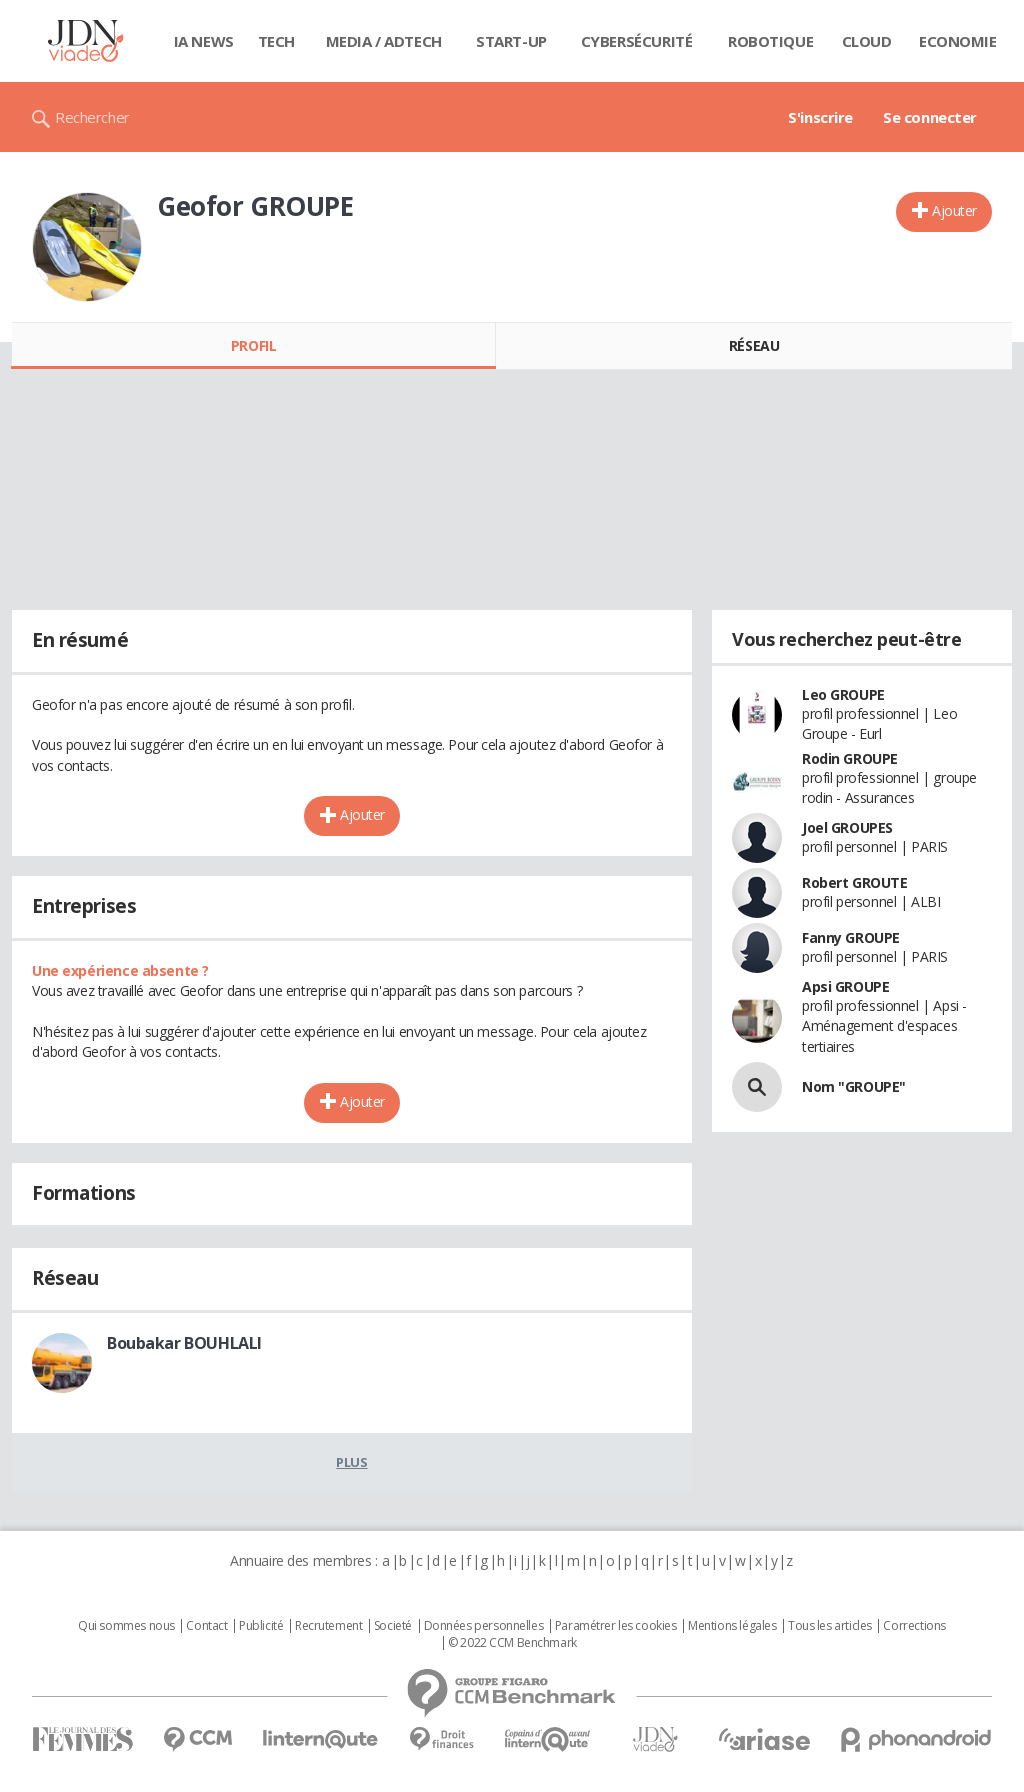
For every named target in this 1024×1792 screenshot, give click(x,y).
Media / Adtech (384, 41)
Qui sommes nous (126, 1626)
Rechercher (92, 117)
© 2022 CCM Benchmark (512, 1643)
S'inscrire (820, 117)
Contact (206, 1626)
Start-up (511, 41)
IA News (204, 41)
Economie (958, 41)
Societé (393, 1626)
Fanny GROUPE (851, 937)
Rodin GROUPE (850, 758)
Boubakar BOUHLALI (184, 1343)
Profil (253, 345)
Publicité (261, 1626)
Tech (276, 41)
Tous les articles (830, 1626)
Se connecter (930, 117)
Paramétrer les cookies (616, 1626)
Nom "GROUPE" (854, 1086)
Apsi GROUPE (845, 986)
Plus (351, 1462)
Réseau (754, 345)
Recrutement (328, 1626)
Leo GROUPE (843, 694)
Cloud (867, 41)
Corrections (914, 1626)
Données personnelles (484, 1626)
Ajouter (954, 210)
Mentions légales (732, 1626)
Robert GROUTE (855, 882)
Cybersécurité (637, 41)
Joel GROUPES (847, 827)
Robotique (770, 41)
